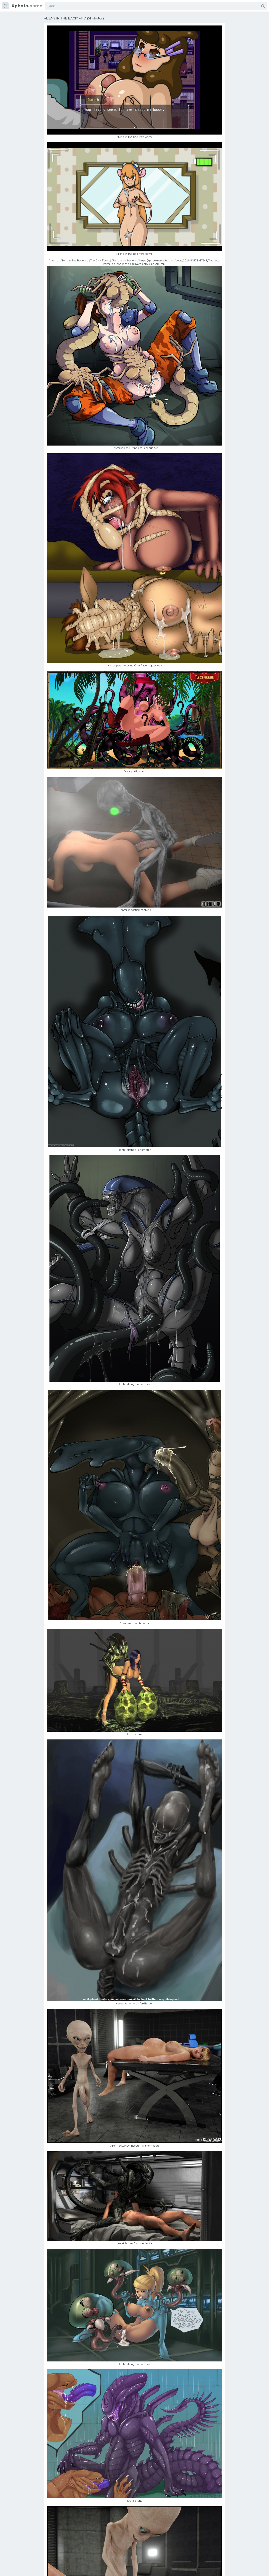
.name (27, 5)
